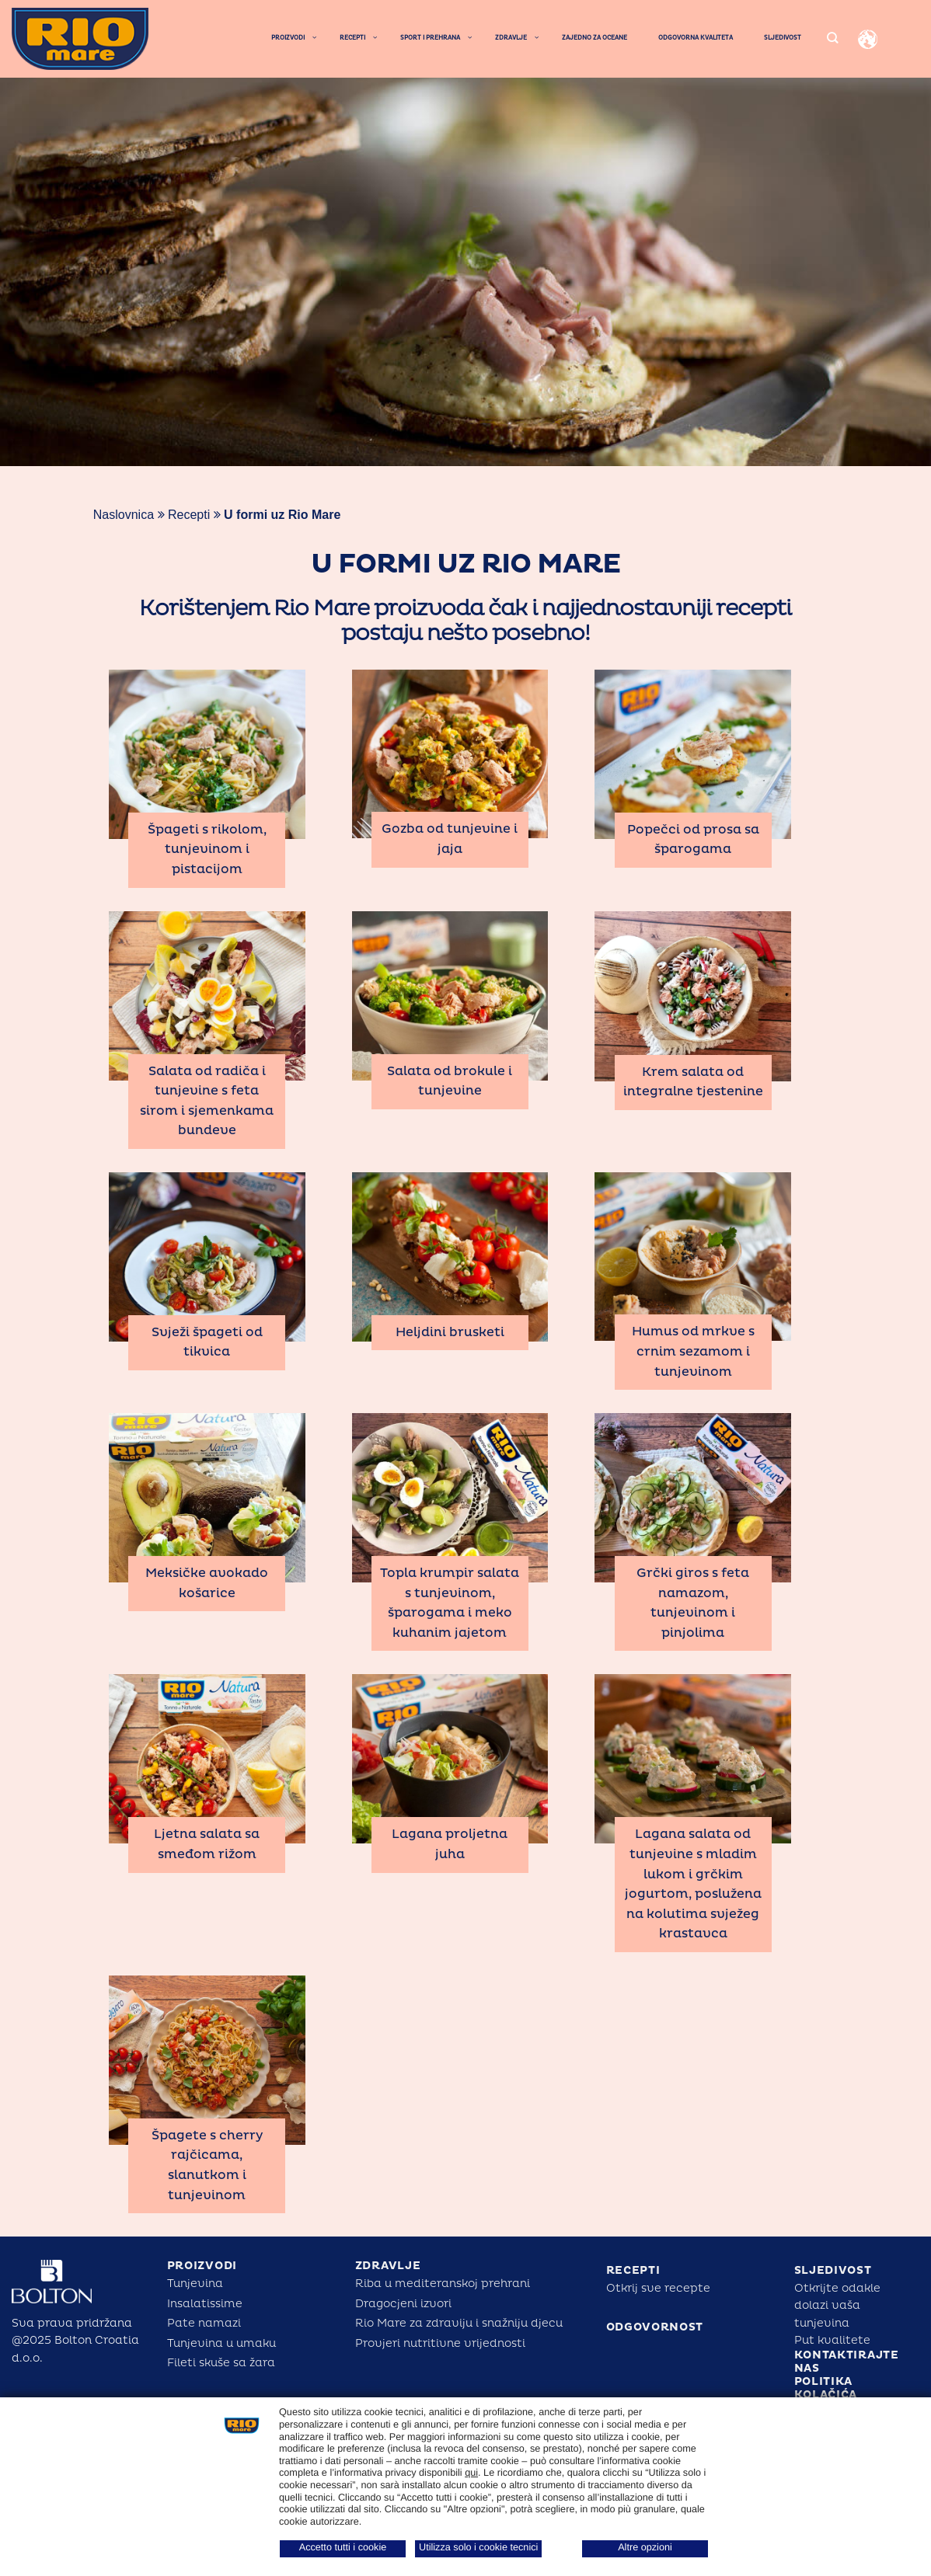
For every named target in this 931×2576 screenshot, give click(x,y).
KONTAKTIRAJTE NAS (846, 2361)
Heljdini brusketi (450, 1332)
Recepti (189, 514)
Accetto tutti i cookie (343, 2547)
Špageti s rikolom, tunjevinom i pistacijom (207, 849)
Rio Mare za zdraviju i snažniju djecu (459, 2323)
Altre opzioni (645, 2547)
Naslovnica (123, 514)
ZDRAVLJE (388, 2265)
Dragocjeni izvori (403, 2303)
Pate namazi (204, 2323)
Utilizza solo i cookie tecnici (478, 2547)
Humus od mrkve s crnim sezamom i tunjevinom (693, 1351)
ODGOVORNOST (655, 2327)
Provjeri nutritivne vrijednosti (440, 2343)
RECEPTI (633, 2270)
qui (471, 2472)
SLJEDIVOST (833, 2270)
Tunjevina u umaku (221, 2343)
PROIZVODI (202, 2265)
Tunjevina (195, 2283)
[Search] (832, 38)
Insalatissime (204, 2303)
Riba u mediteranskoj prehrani (442, 2283)
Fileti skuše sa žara (221, 2362)
